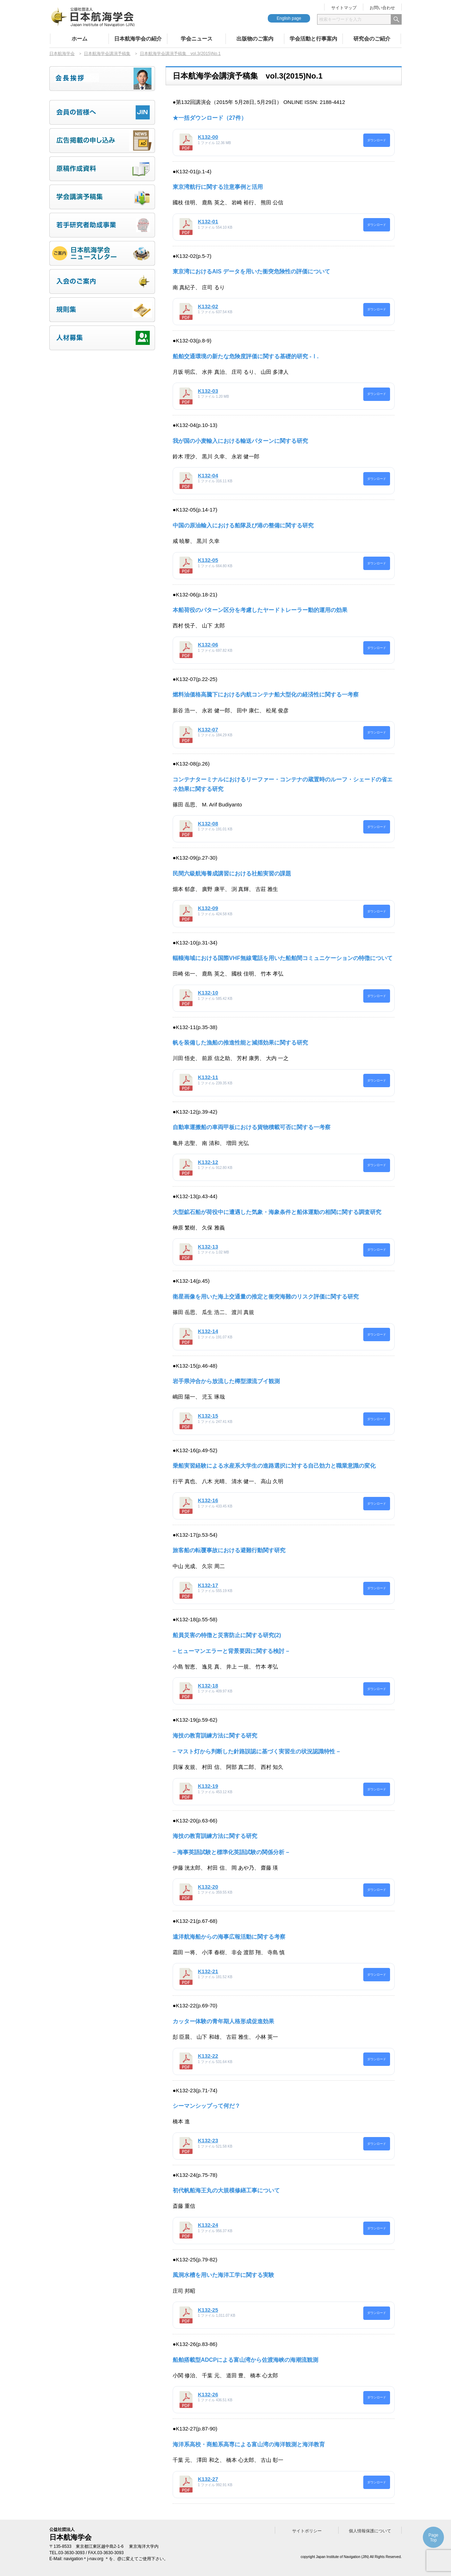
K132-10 (208, 993)
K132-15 (208, 1416)
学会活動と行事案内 (313, 39)
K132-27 (208, 2479)
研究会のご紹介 (371, 39)
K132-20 (208, 1887)
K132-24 (208, 2225)
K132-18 (208, 1686)
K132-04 (208, 475)
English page (289, 18)
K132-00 (208, 137)
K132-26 (208, 2394)
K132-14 (208, 1331)
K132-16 (208, 1500)
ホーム (79, 39)
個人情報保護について (370, 2530)
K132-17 (208, 1585)
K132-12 (208, 1162)
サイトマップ (344, 7)
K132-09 (208, 908)
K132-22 (208, 2056)
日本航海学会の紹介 (138, 39)
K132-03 (208, 391)
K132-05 (208, 560)
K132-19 (208, 1786)
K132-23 (208, 2140)
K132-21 (208, 1971)
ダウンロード (376, 140)
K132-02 (208, 306)
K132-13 (208, 1247)
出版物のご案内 (254, 39)
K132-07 (208, 729)
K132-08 (208, 823)
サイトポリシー (307, 2530)
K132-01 (208, 221)
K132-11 (208, 1077)
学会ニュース (196, 39)
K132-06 (208, 645)
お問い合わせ (382, 7)
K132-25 (208, 2310)
